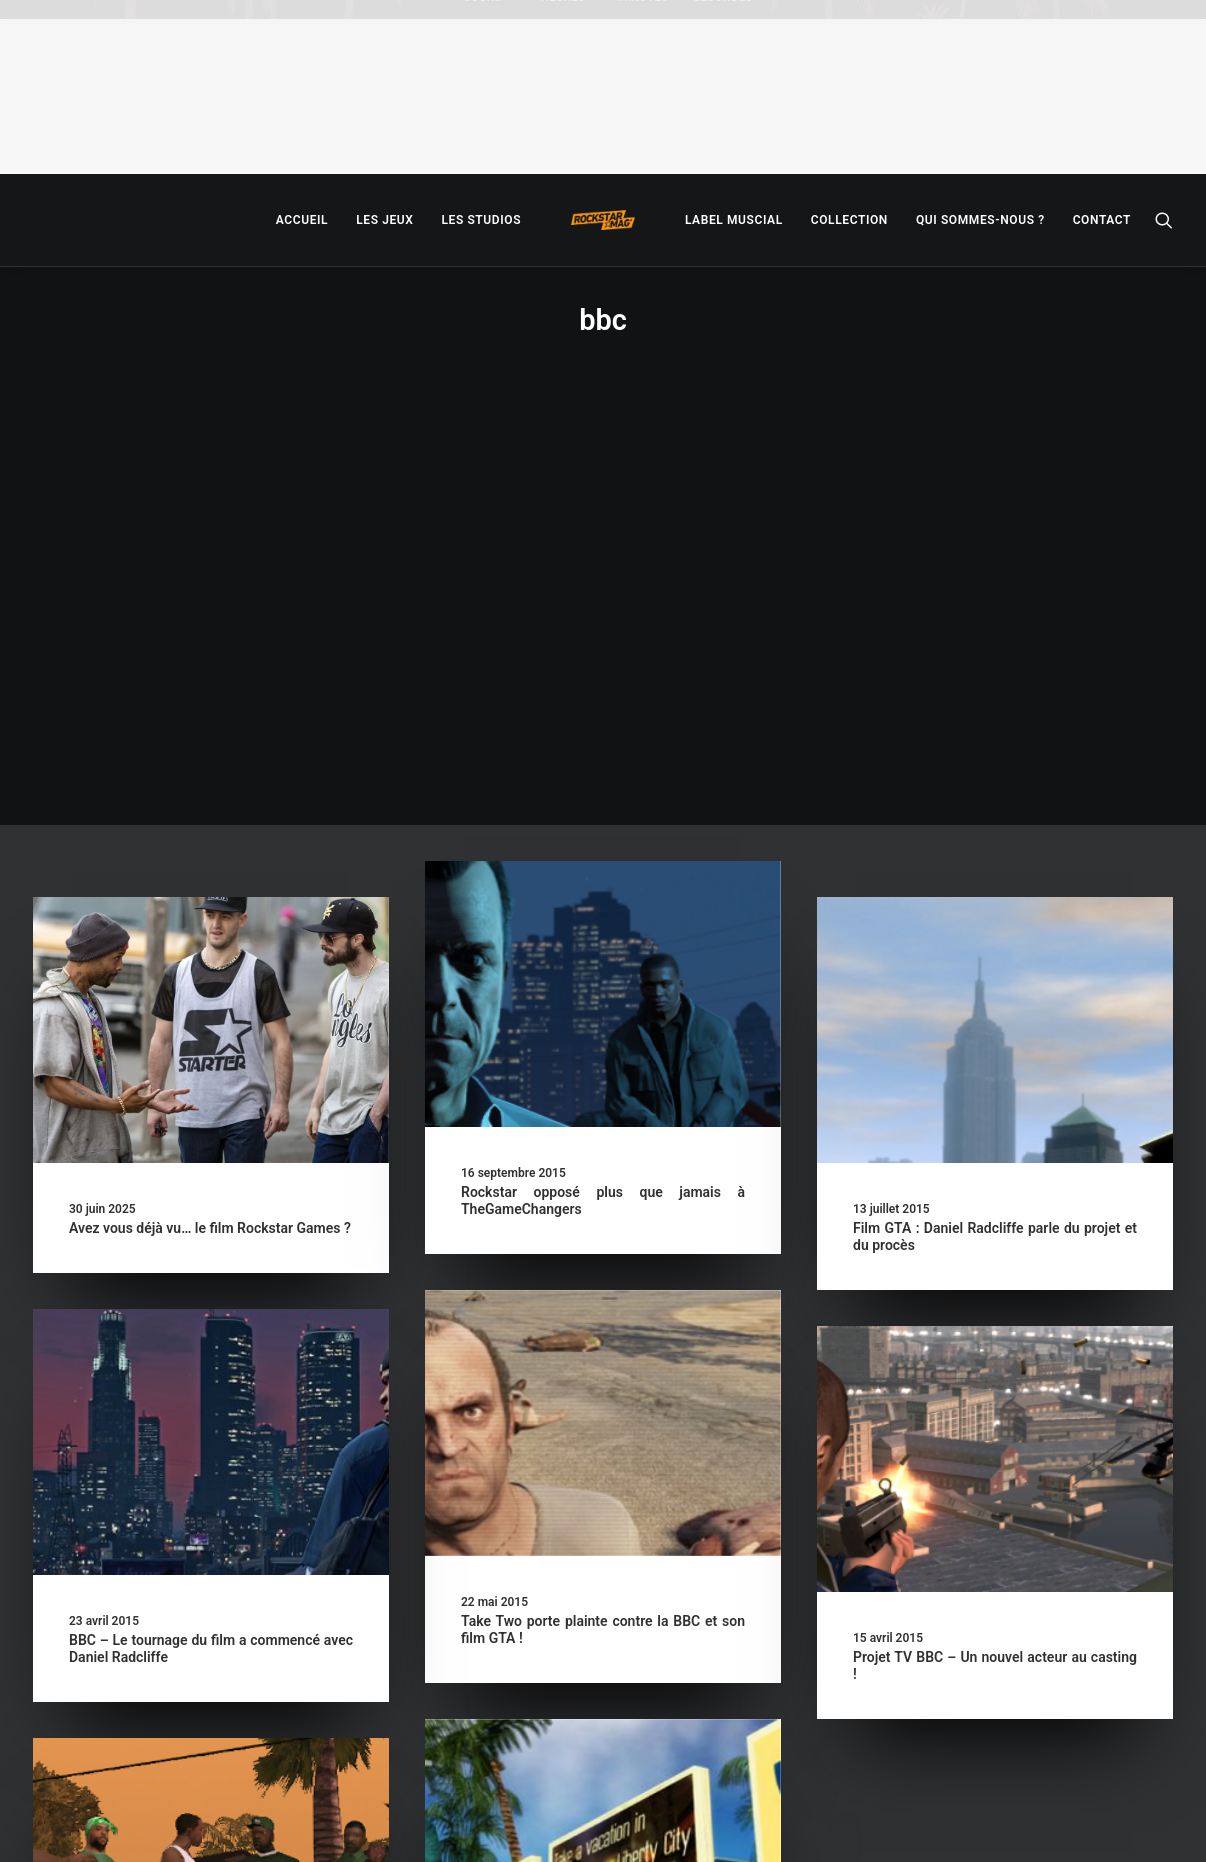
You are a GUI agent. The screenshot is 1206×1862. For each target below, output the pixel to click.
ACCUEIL (302, 220)
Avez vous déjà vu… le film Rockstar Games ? (210, 829)
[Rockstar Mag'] (603, 220)
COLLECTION (849, 220)
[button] (1164, 220)
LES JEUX (384, 220)
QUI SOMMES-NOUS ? (980, 220)
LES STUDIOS (481, 220)
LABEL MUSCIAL (734, 220)
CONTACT (1102, 220)
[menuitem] (302, 220)
